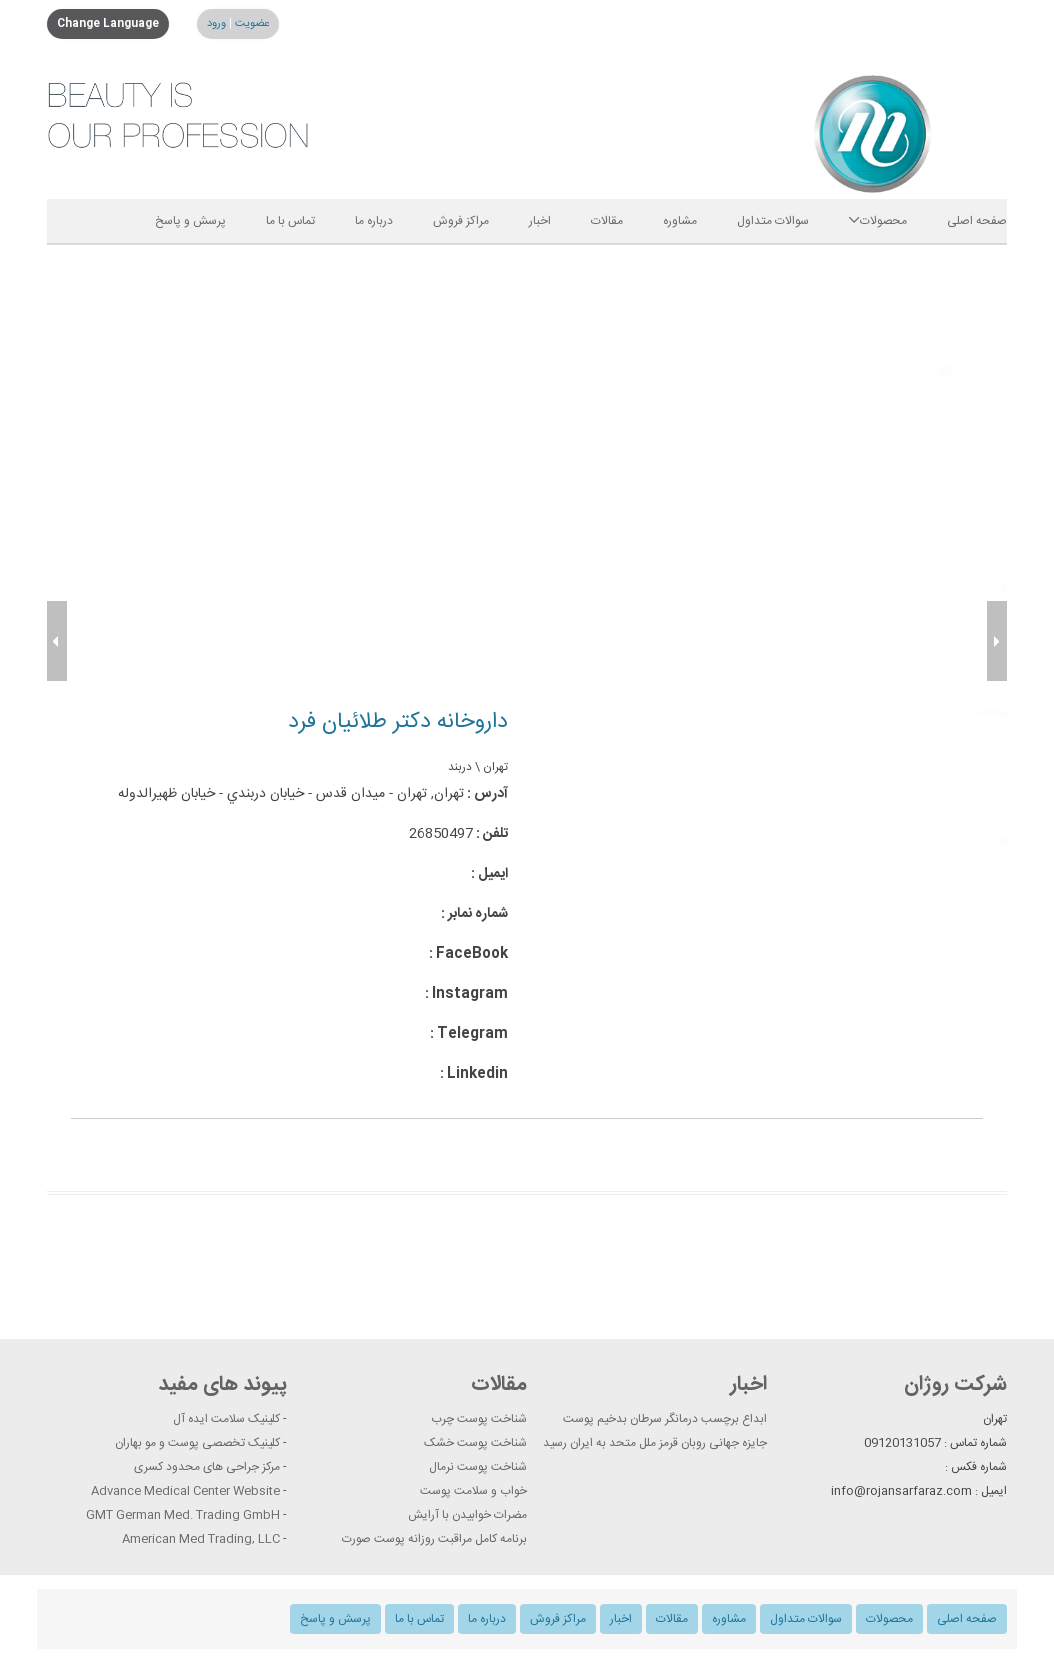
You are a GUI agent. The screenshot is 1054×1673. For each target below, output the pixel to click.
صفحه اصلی (977, 221)
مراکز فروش (461, 221)
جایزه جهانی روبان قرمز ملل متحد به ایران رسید (655, 1443)
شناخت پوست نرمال (478, 1467)
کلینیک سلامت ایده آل (226, 1419)
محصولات (878, 221)
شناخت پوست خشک (475, 1443)
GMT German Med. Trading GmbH (183, 1515)
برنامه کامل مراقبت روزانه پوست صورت (434, 1539)
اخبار (540, 221)
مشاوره (680, 221)
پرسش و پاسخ (190, 221)
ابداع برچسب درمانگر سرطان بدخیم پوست (665, 1419)
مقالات (607, 221)
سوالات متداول (773, 221)
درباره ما (374, 221)
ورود (216, 24)
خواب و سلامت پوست (473, 1491)
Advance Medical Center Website (185, 1491)
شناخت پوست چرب (479, 1419)
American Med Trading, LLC (201, 1539)
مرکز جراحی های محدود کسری (207, 1467)
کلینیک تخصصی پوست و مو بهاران (197, 1443)
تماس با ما (290, 221)
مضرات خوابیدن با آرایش (467, 1515)
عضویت (250, 24)
